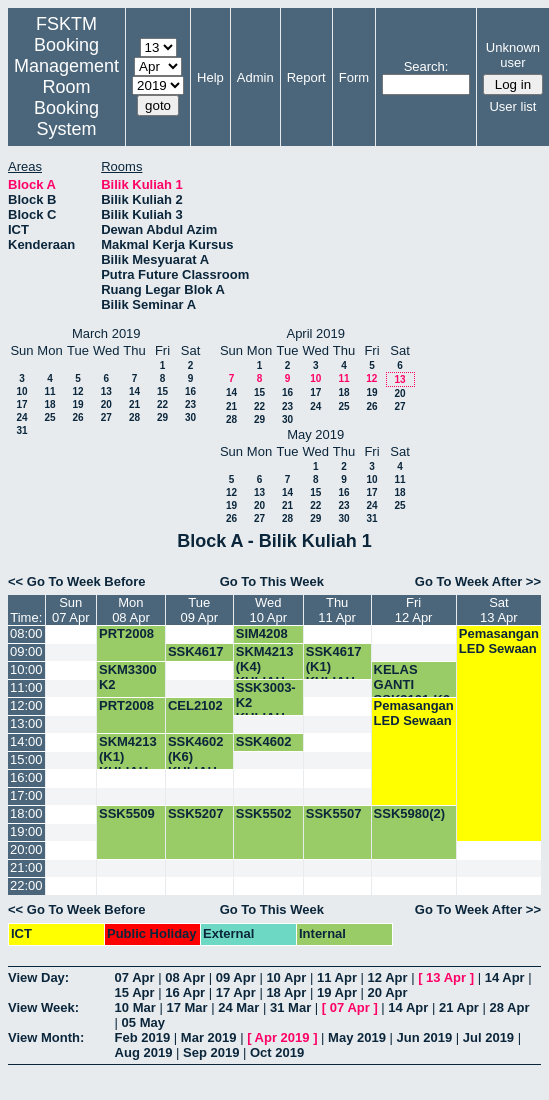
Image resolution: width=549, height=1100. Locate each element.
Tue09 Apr (200, 610)
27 (106, 417)
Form (354, 77)
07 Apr (135, 977)
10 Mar (135, 1007)
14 (134, 391)
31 (21, 430)
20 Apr (388, 992)
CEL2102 (195, 705)
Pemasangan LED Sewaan (499, 641)
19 (77, 404)
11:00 (26, 687)
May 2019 (357, 1037)
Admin (255, 77)
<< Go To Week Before (77, 581)
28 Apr (510, 1007)
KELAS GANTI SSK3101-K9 (412, 684)
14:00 (26, 741)
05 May (143, 1022)
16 (190, 391)
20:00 (26, 849)
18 (49, 404)
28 (134, 417)
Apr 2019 (282, 1037)
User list (512, 106)
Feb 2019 (143, 1037)
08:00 (26, 633)
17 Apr (236, 992)
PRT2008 (126, 633)
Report (306, 77)
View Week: (43, 1007)
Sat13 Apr (499, 610)
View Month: (46, 1037)
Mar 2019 (209, 1037)
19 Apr (337, 992)
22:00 (26, 885)
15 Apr (135, 992)
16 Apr (185, 992)
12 (77, 391)
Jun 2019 (425, 1037)
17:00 (26, 795)
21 (134, 404)
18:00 (26, 813)
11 (49, 391)
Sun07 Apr (71, 610)
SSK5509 (127, 813)
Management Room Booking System (66, 97)
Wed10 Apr (268, 610)
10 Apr (286, 977)
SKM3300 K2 (128, 677)
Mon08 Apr (131, 610)
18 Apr (286, 992)
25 (49, 417)
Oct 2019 (277, 1052)
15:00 (26, 759)
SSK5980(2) (410, 813)
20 (106, 404)
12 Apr (388, 977)
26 (77, 417)
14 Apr (505, 977)
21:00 (26, 867)
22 (162, 404)
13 (106, 391)
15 (162, 391)
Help (210, 77)
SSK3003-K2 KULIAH (266, 702)
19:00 (26, 831)
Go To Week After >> (478, 581)
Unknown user (513, 55)
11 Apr (337, 977)
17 (21, 404)
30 (190, 417)
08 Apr (185, 977)
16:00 (26, 777)
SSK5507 (334, 813)
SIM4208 (262, 633)
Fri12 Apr (414, 610)
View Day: (38, 977)
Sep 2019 (211, 1052)
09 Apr (236, 977)
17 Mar (186, 1007)
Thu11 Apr (337, 610)
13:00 (26, 723)
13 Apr (446, 977)
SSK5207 (196, 813)
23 (190, 404)
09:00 (26, 651)
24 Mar (238, 1007)
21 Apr (459, 1007)
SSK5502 (264, 813)
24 (21, 417)
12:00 (26, 705)
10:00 (26, 669)
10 (21, 391)
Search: (426, 66)
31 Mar (290, 1007)
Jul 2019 (488, 1037)
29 (162, 417)
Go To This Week (272, 581)
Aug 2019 (144, 1052)
